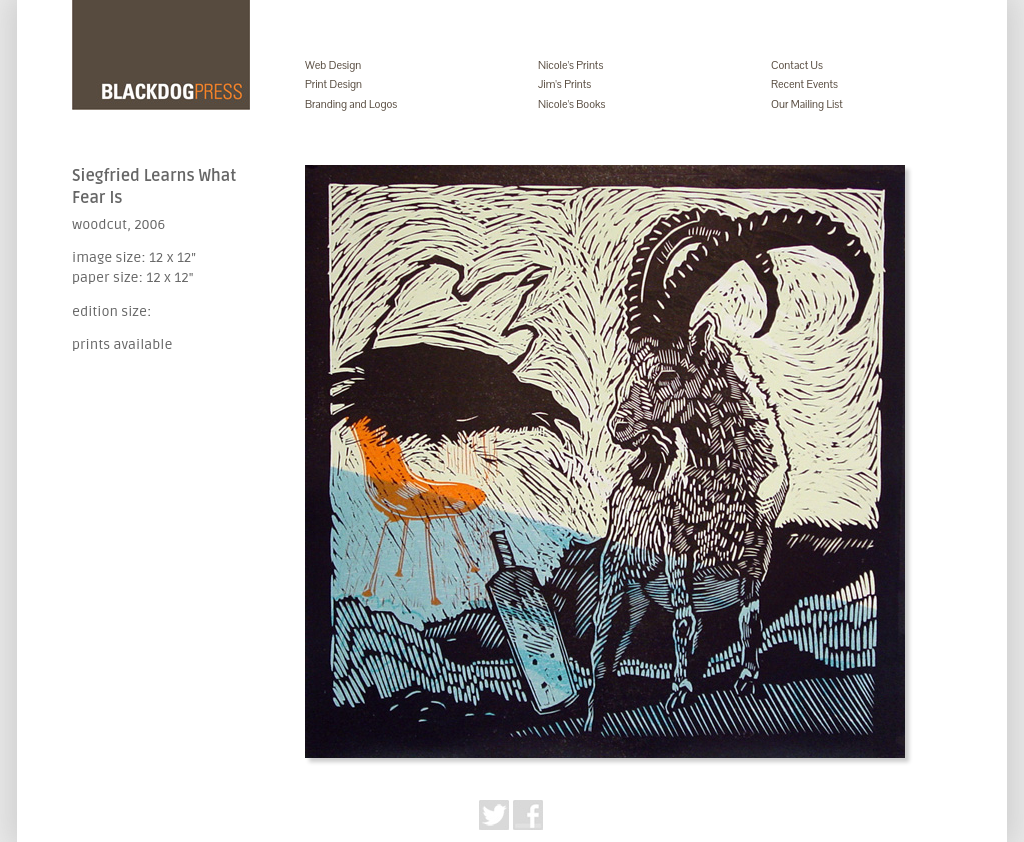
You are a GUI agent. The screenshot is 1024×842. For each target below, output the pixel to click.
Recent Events (804, 84)
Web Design (333, 65)
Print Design (333, 84)
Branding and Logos (351, 104)
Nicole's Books (572, 104)
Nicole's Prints (570, 65)
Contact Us (797, 65)
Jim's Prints (564, 84)
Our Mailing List (807, 104)
